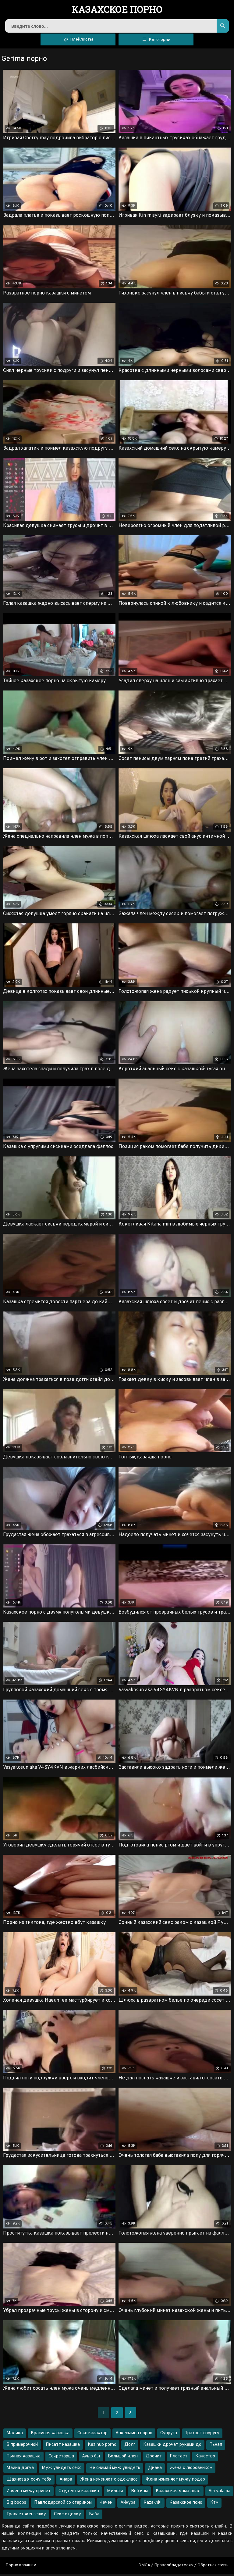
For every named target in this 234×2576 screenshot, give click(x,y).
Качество (205, 2458)
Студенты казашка (78, 2493)
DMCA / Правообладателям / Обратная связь (183, 2567)
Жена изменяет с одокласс (108, 2482)
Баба (94, 2516)
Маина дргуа (20, 2470)
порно (117, 10)
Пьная (215, 2447)
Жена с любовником (191, 2470)
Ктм (214, 2505)
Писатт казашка (63, 2447)
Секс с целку (67, 2516)
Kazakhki (152, 2505)
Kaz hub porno (102, 2447)
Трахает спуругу (202, 2435)
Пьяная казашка (23, 2458)
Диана (155, 2470)
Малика (14, 2435)
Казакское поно (185, 2505)
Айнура (128, 2505)
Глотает (178, 2458)
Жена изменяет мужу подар (175, 2482)
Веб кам (139, 2493)
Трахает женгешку (26, 2516)
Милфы (115, 2493)
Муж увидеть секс (61, 2470)
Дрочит (154, 2458)
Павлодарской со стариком (63, 2505)
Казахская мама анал (178, 2493)
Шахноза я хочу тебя (28, 2482)
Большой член (123, 2458)
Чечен (106, 2505)
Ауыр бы (91, 2458)
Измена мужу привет (28, 2493)
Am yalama (219, 2493)
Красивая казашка (50, 2435)
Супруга (168, 2435)
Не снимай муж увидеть (114, 2470)
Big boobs (16, 2505)
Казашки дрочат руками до (172, 2447)
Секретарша (61, 2458)
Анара (65, 2482)
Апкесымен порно (133, 2435)
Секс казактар (92, 2435)
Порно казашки (20, 2567)
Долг (129, 2447)
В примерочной (22, 2447)
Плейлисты (78, 41)
